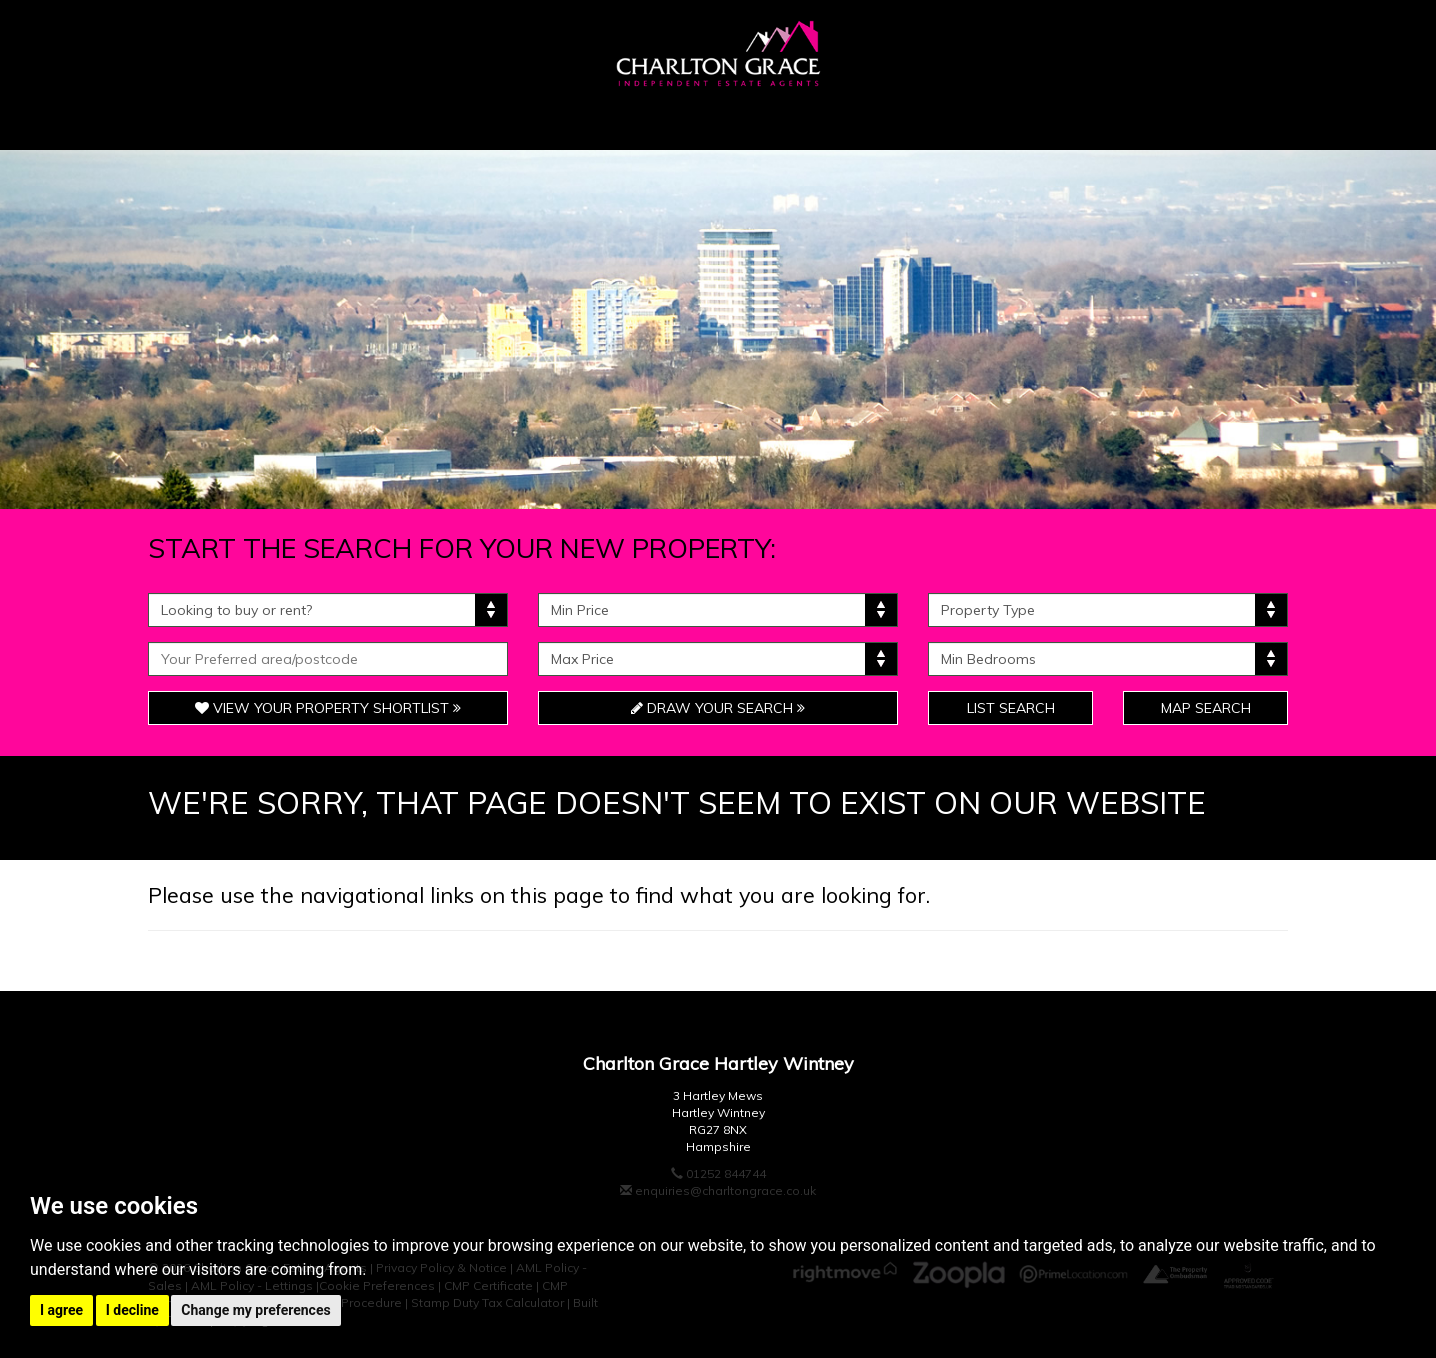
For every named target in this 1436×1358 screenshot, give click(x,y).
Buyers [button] (331, 119)
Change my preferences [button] (255, 1310)
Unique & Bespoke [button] (658, 119)
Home (210, 119)
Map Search (1206, 708)
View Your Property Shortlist (328, 708)
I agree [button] (61, 1310)
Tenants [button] (852, 119)
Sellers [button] (470, 119)
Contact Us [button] (1188, 119)
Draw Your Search (718, 708)
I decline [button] (132, 1310)
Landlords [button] (1013, 119)
